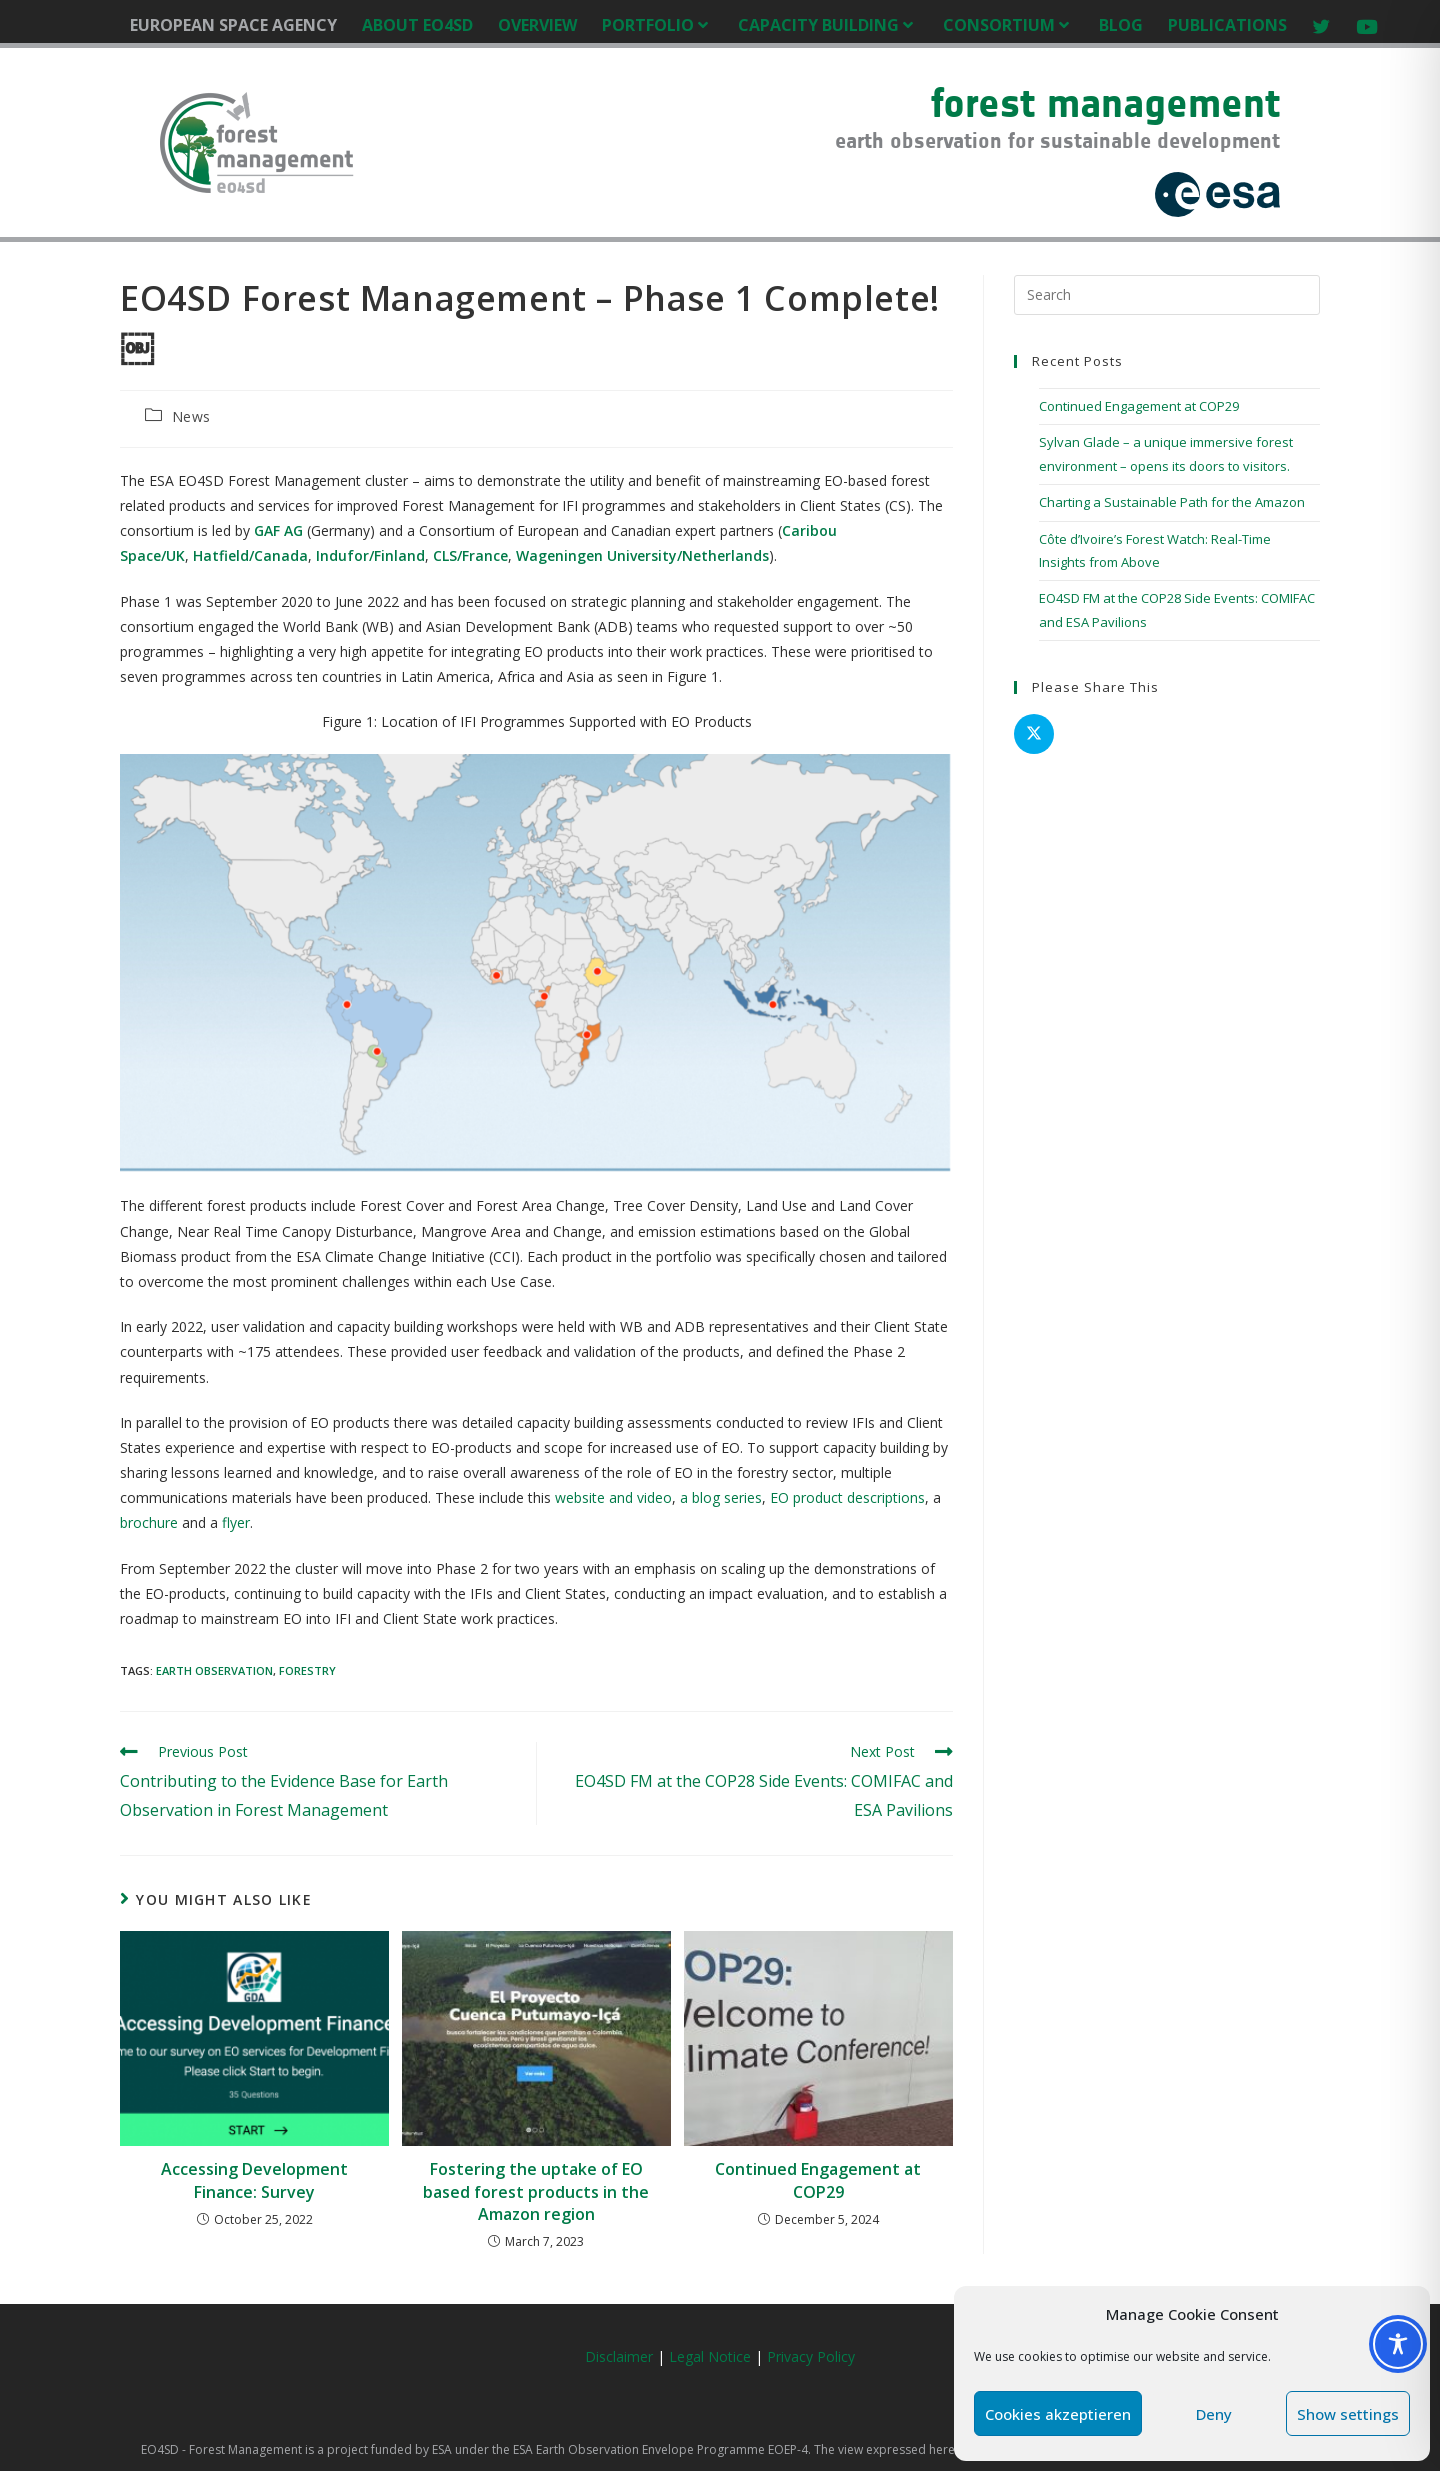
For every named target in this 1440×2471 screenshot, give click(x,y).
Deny (1214, 2414)
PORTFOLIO (657, 25)
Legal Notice (712, 2356)
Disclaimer (619, 2356)
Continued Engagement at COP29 (818, 2180)
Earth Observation (214, 1670)
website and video (613, 1497)
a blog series (721, 1497)
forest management (1105, 103)
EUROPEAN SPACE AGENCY (233, 25)
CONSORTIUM (1008, 25)
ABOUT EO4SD (417, 25)
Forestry (307, 1670)
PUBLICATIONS (1227, 25)
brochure (149, 1522)
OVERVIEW (537, 25)
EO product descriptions (847, 1497)
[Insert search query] (1167, 295)
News (191, 416)
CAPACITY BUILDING (828, 25)
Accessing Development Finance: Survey (254, 2180)
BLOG (1121, 25)
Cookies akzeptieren (1058, 2414)
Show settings (1348, 2414)
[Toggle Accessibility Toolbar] (1398, 2344)
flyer (236, 1522)
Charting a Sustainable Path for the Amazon (1172, 502)
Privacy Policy (811, 2356)
